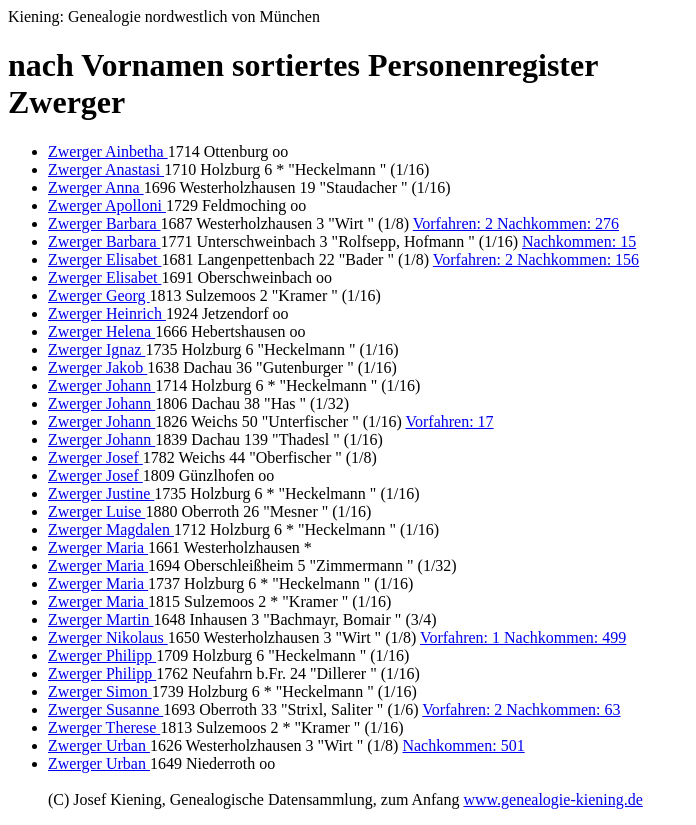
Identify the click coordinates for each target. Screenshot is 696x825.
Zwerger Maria (98, 547)
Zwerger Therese (104, 727)
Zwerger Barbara (104, 223)
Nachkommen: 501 (463, 745)
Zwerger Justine (101, 493)
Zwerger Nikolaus (108, 637)
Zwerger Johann (101, 385)
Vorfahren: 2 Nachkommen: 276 (516, 223)
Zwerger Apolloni (107, 205)
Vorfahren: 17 (449, 421)
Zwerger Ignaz (96, 349)
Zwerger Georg (99, 295)
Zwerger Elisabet (104, 259)
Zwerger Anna (96, 187)
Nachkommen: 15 (579, 241)
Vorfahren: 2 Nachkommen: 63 (521, 709)
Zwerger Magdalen (111, 529)
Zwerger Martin (100, 619)
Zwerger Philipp (102, 655)
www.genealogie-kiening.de (552, 799)
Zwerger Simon (100, 691)
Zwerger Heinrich (107, 313)
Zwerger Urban (99, 745)
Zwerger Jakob (97, 367)
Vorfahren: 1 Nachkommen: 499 (523, 637)
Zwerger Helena (101, 331)
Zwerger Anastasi (106, 169)
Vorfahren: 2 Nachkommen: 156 (536, 259)
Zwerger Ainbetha (108, 151)
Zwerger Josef (95, 457)
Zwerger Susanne (105, 709)
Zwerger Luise (96, 511)
